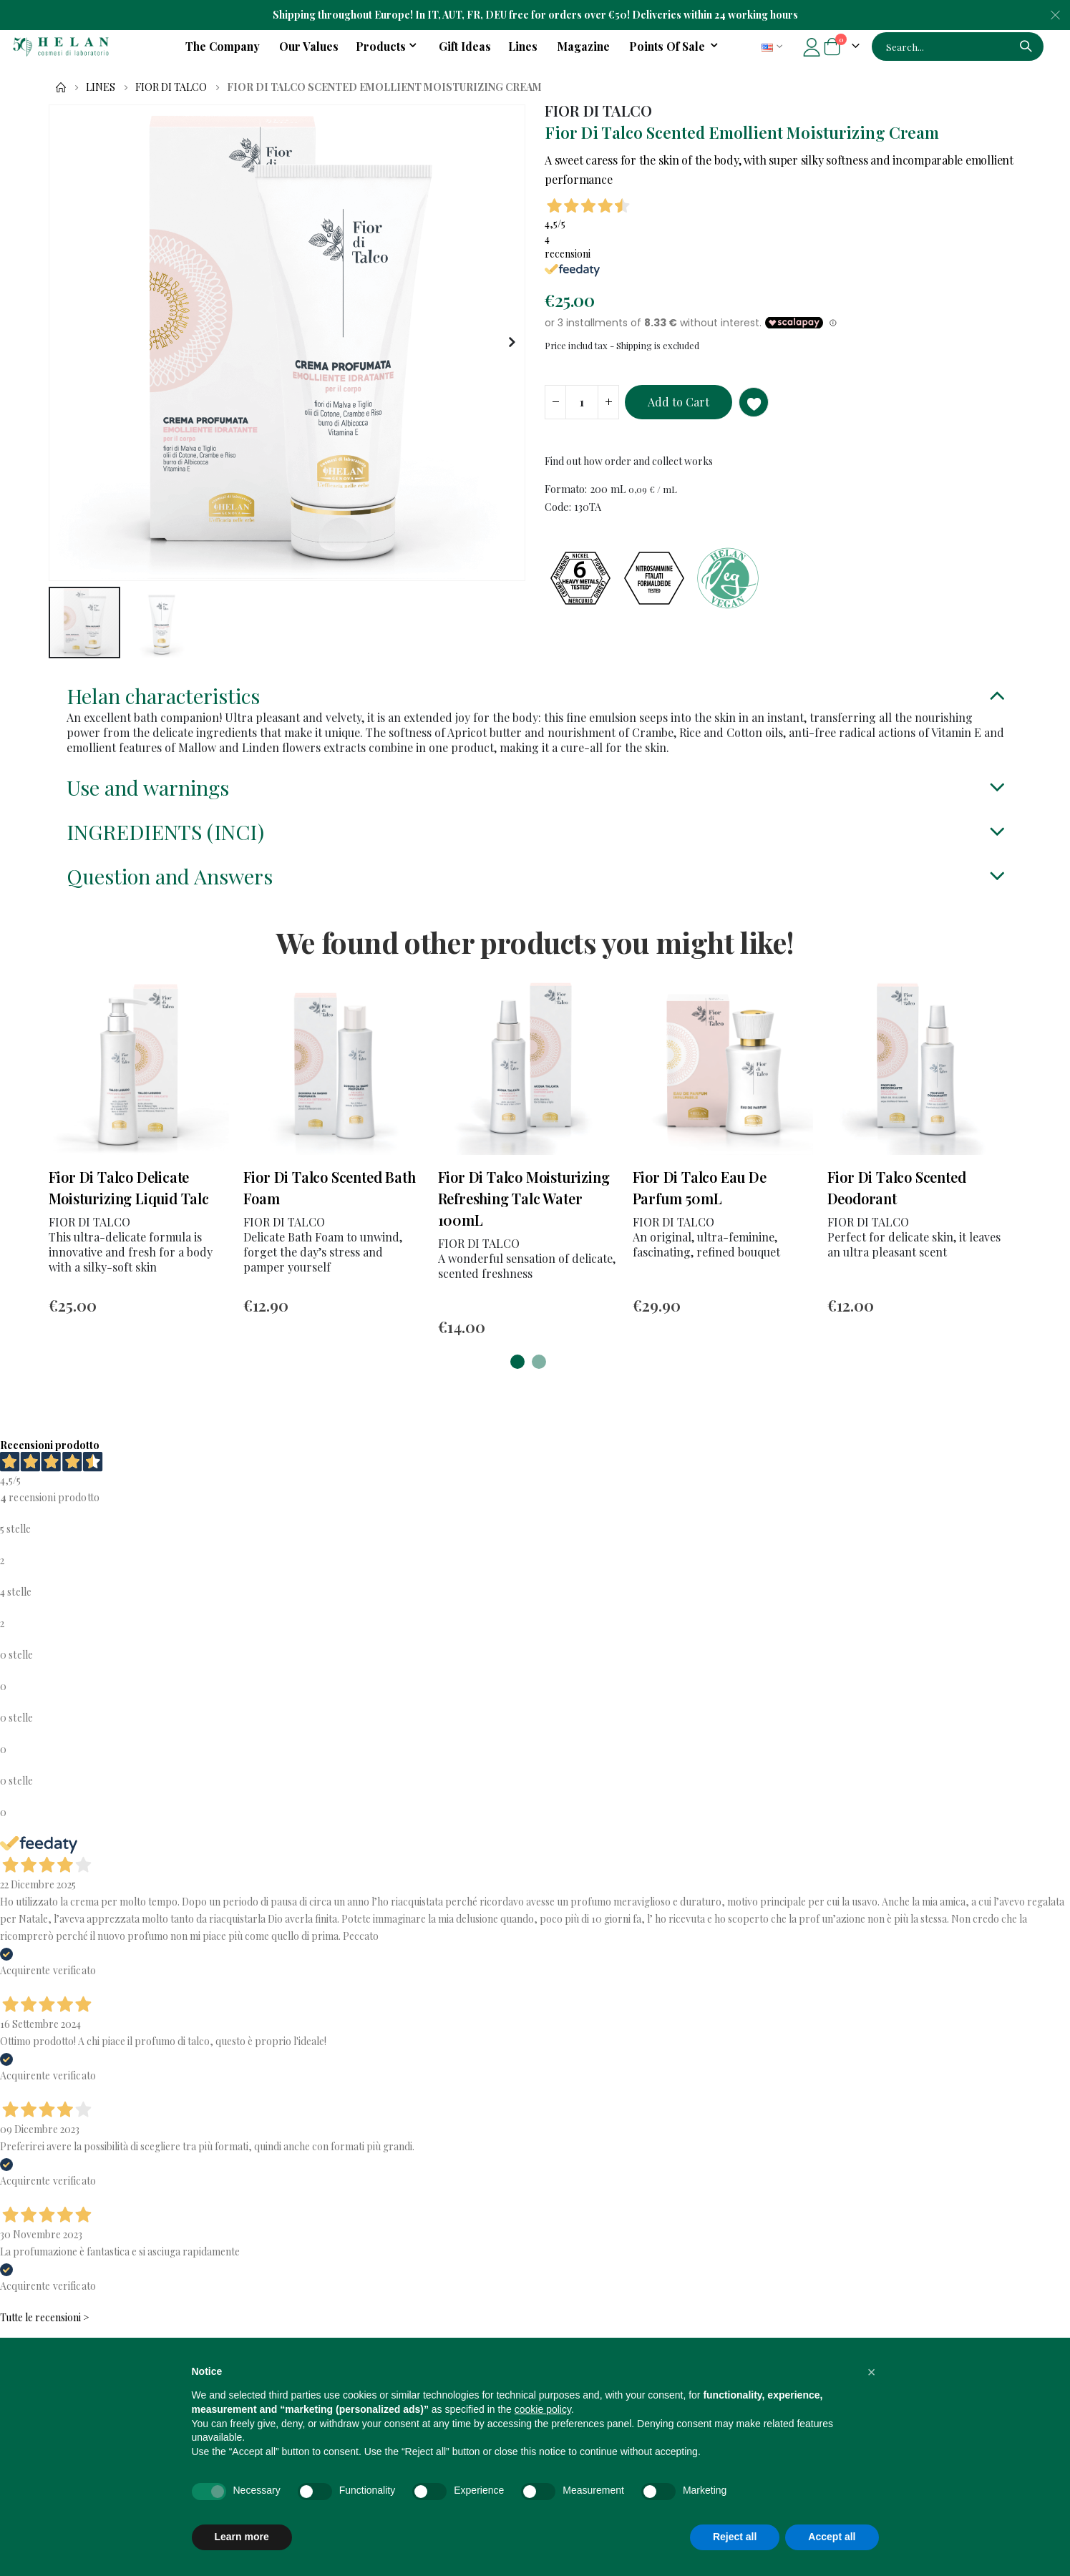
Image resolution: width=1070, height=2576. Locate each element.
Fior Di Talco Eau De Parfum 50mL (700, 1205)
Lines (100, 87)
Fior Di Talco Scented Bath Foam (329, 1205)
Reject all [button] (735, 2536)
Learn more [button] (242, 2536)
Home (61, 87)
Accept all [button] (831, 2536)
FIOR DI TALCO (171, 87)
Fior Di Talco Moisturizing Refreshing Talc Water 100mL (524, 1216)
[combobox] (958, 46)
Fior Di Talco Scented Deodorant (896, 1205)
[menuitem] (676, 46)
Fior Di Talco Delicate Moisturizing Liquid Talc (129, 1205)
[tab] (535, 699)
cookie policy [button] (543, 2409)
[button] (512, 342)
